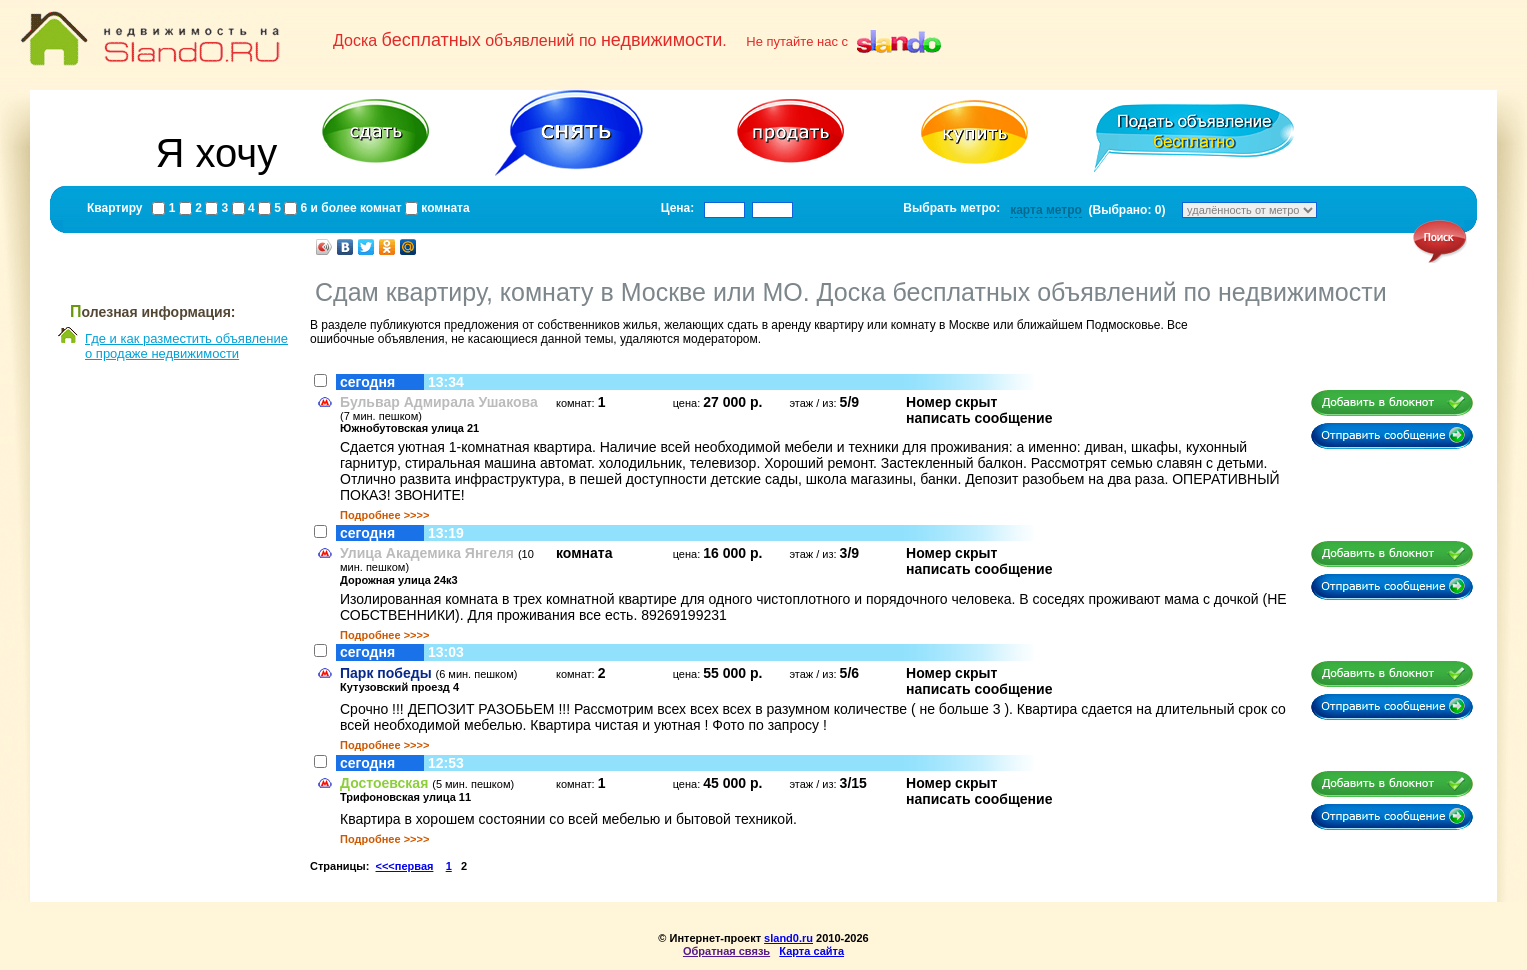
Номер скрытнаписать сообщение (979, 410)
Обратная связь (726, 951)
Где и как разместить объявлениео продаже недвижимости (186, 346)
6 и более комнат (349, 208)
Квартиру (115, 208)
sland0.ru (788, 938)
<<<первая (405, 866)
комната (444, 208)
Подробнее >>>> (384, 515)
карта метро (1046, 210)
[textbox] (724, 210)
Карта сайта (811, 951)
